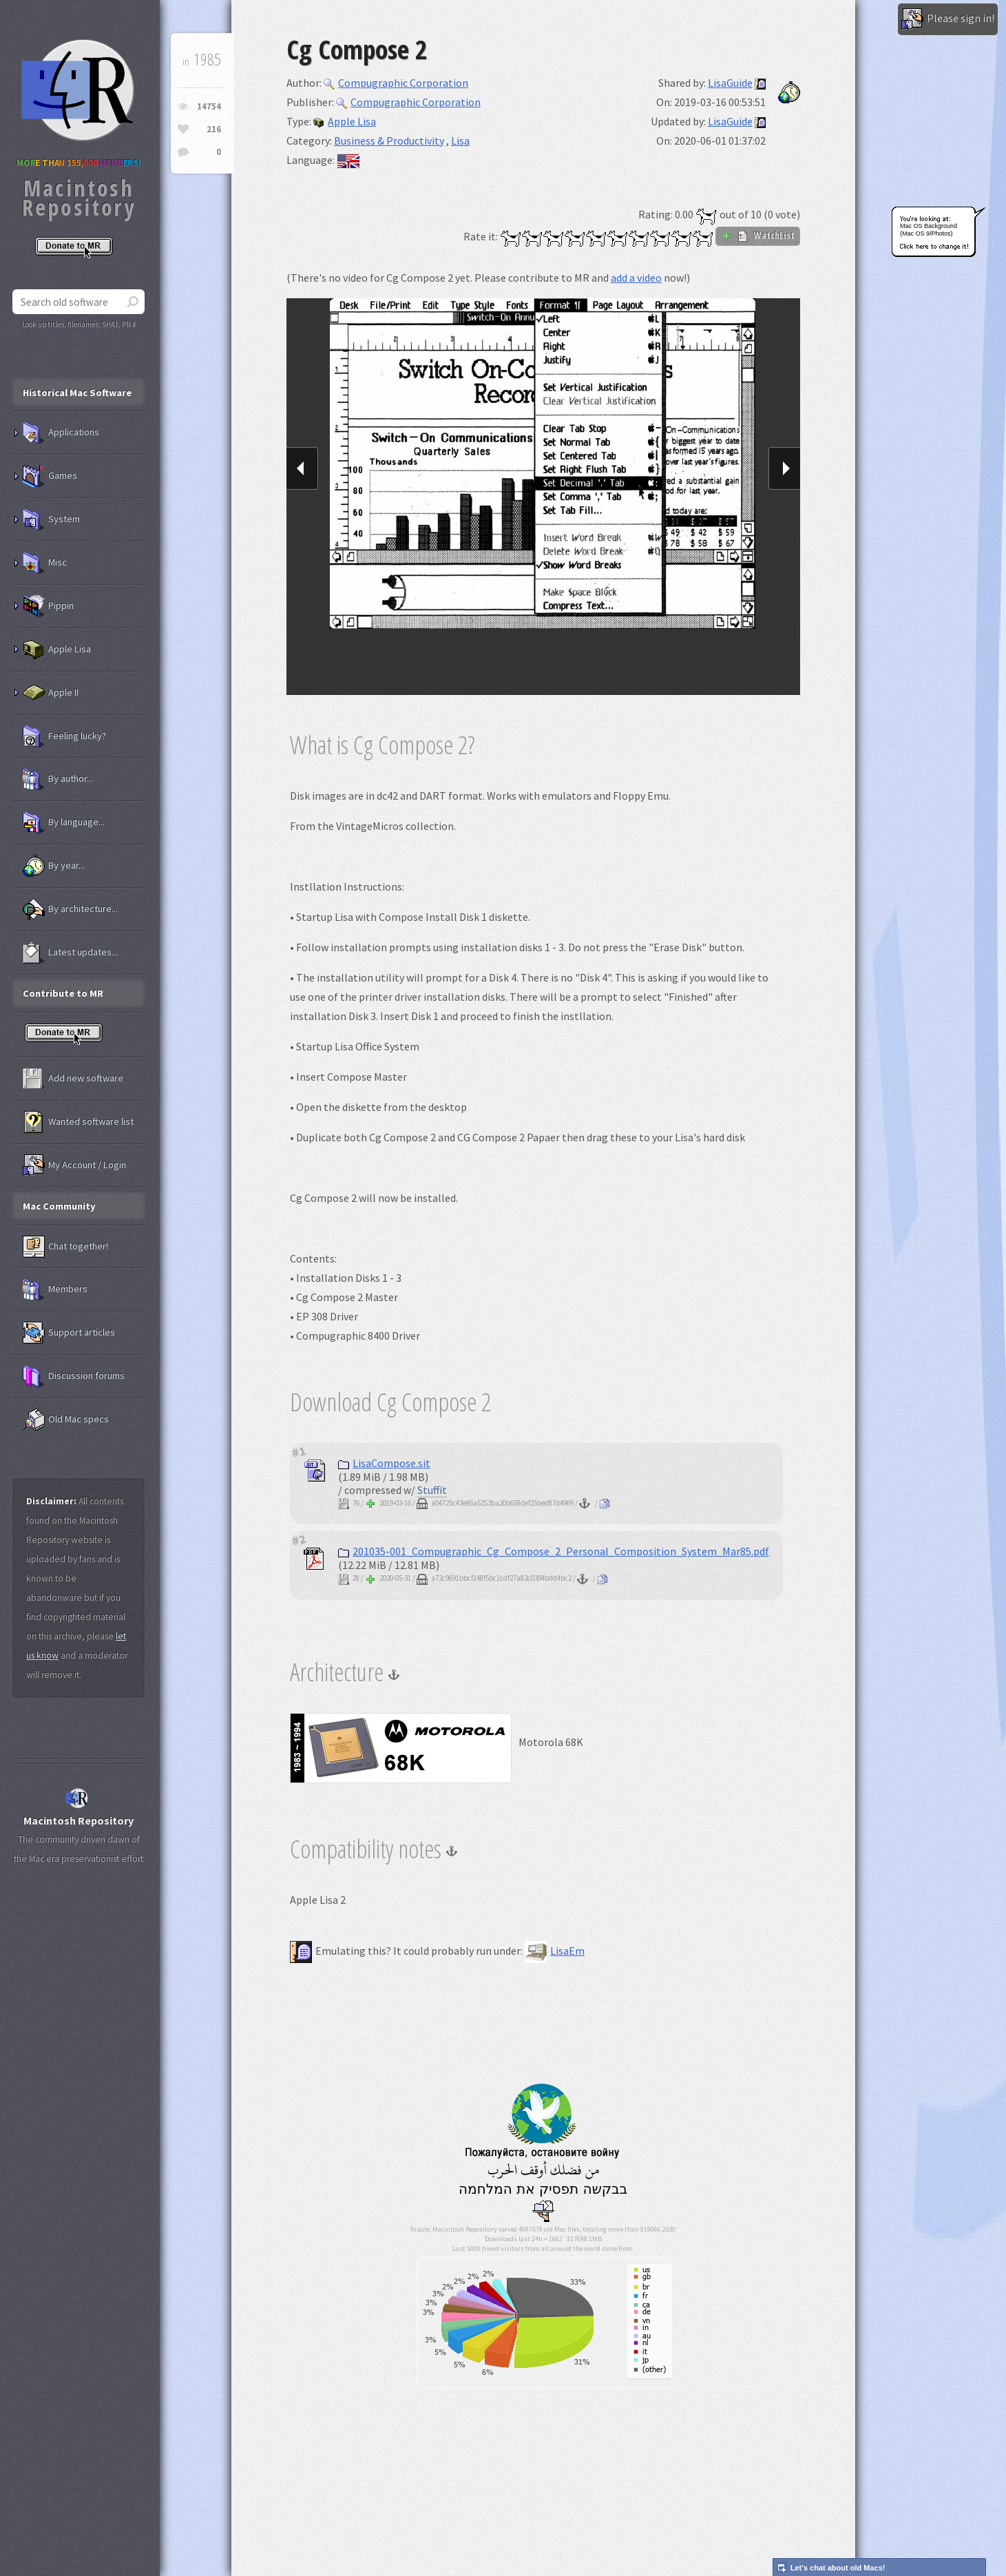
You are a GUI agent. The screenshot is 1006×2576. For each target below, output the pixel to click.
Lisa (460, 140)
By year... (54, 866)
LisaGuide (730, 83)
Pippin (48, 606)
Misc (45, 563)
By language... (64, 822)
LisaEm (555, 1950)
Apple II (50, 693)
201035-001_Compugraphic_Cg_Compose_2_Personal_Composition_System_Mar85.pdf (553, 1551)
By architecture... (70, 909)
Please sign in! (947, 19)
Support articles (69, 1333)
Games (50, 476)
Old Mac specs (66, 1420)
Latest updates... (70, 953)
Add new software (73, 1079)
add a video (636, 277)
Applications (61, 433)
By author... (58, 779)
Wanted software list (78, 1122)
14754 (209, 106)
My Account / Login (74, 1165)
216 (214, 129)
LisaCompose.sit (384, 1463)
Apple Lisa (344, 121)
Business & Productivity (389, 140)
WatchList (758, 235)
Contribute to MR (63, 993)
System (51, 519)
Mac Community (59, 1206)
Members (55, 1289)
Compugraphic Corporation (396, 83)
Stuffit (432, 1490)
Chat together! (65, 1247)
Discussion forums (74, 1376)
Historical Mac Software (77, 392)
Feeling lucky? (64, 736)
